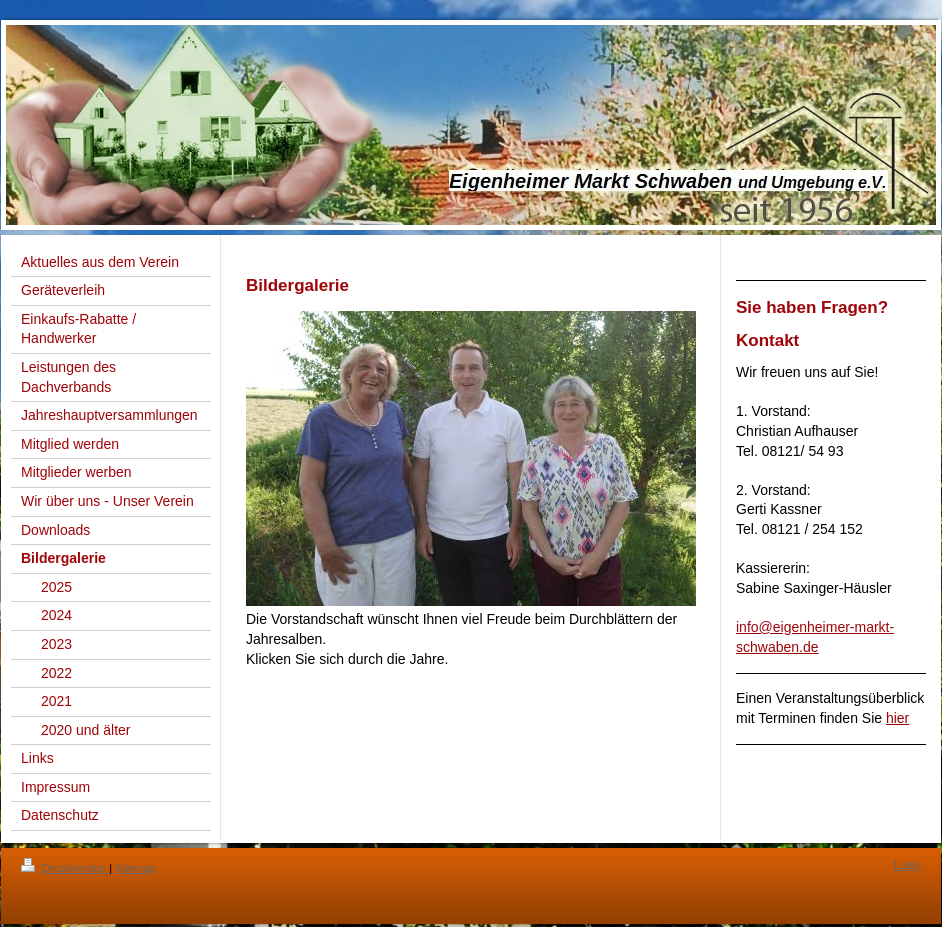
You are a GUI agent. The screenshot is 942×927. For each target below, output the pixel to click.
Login (907, 865)
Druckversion (65, 868)
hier (897, 718)
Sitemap (135, 868)
